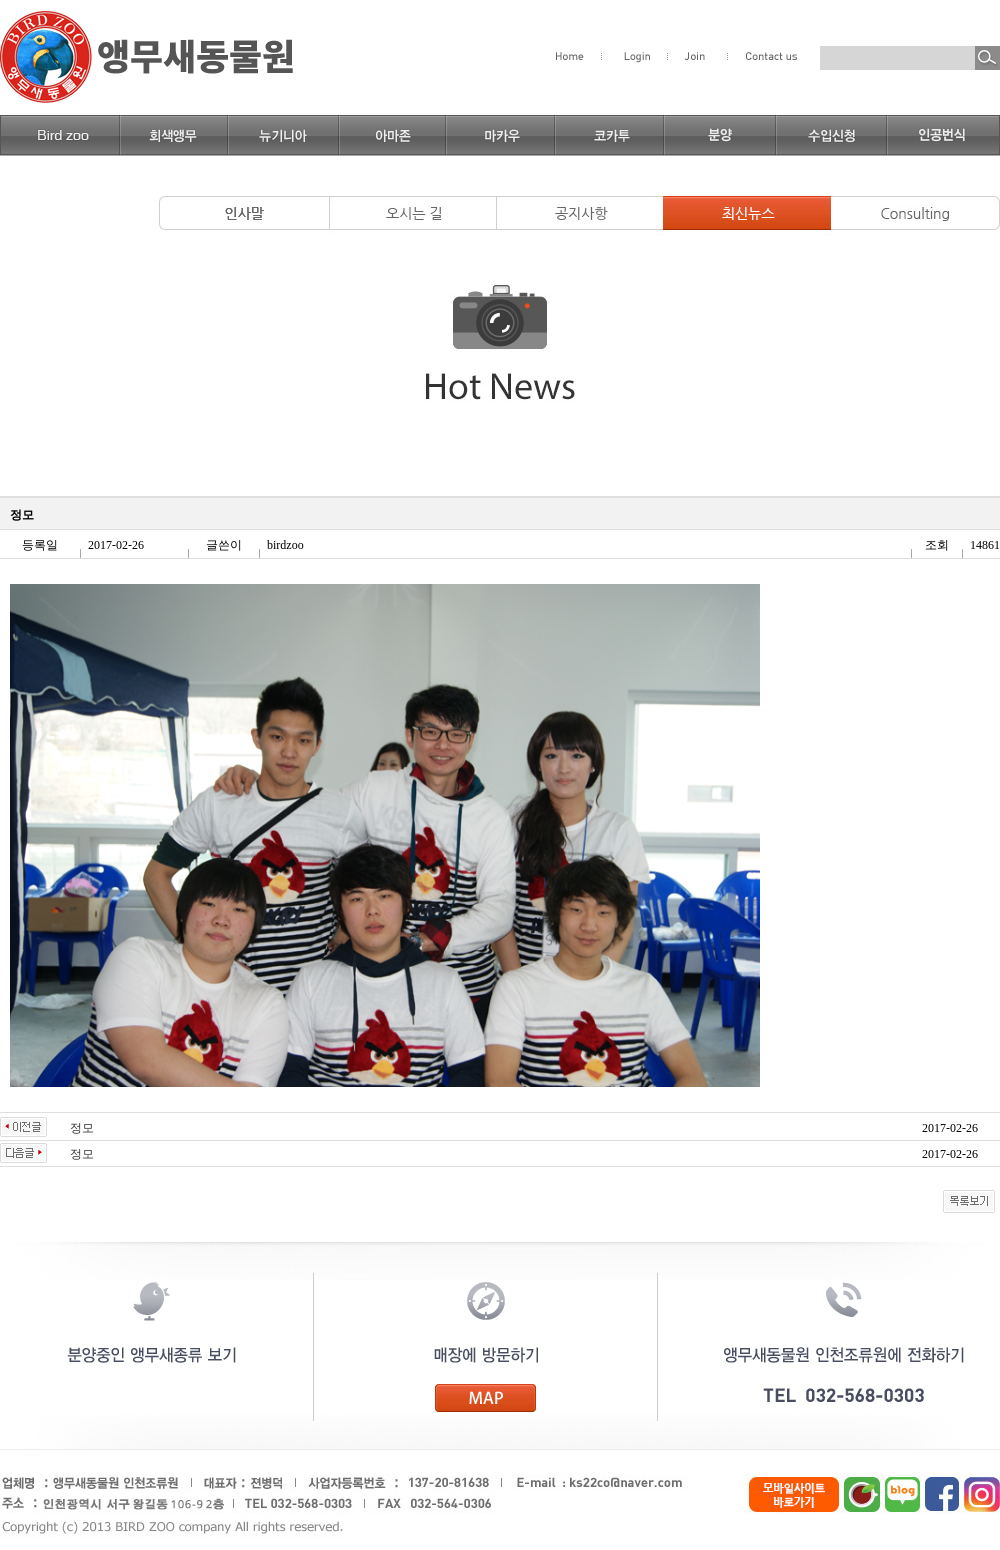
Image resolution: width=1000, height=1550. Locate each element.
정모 (82, 1128)
